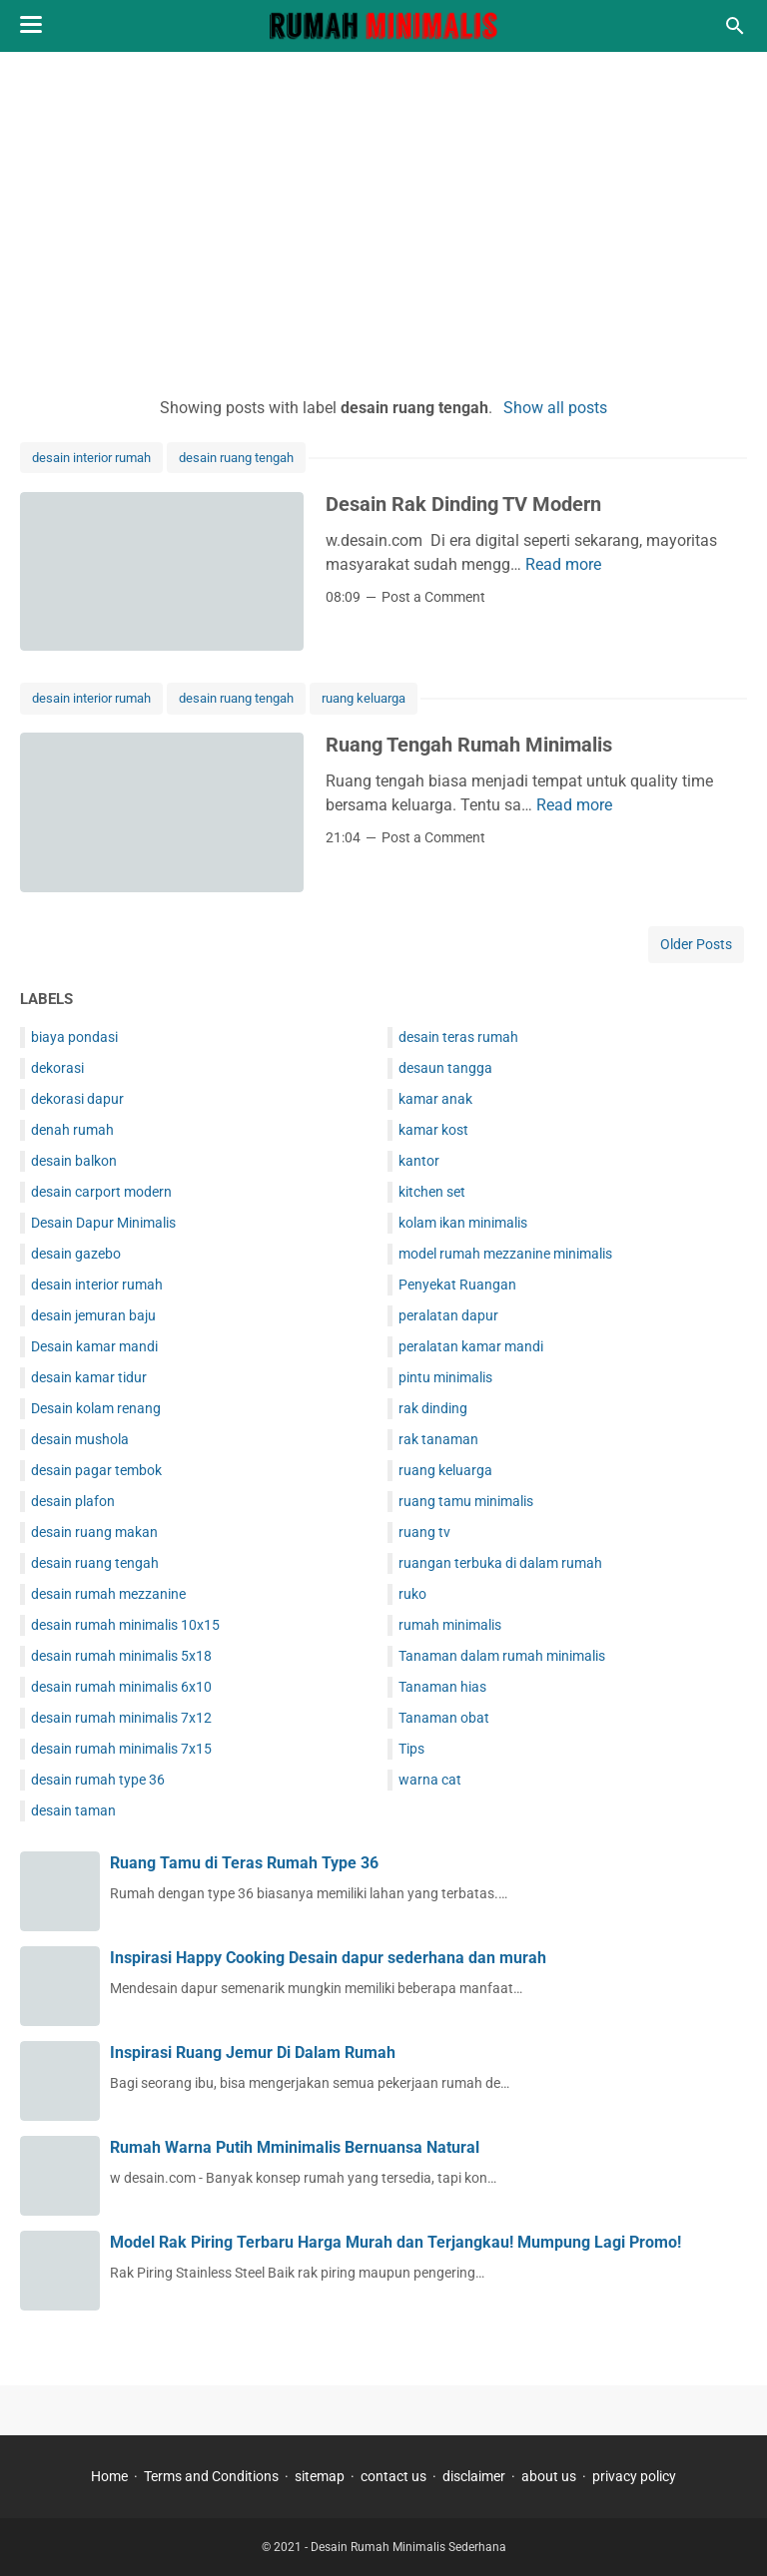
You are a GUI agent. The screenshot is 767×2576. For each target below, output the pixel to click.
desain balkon (74, 1161)
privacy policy (634, 2476)
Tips (411, 1749)
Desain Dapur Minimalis (103, 1223)
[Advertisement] (383, 221)
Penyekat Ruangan (457, 1284)
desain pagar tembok (96, 1470)
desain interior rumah (91, 457)
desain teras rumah (458, 1037)
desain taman (73, 1810)
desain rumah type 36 (98, 1780)
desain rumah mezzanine (108, 1594)
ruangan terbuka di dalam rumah (500, 1563)
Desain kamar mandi (94, 1346)
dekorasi (57, 1068)
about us (548, 2476)
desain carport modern (101, 1192)
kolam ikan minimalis (462, 1223)
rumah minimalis (449, 1625)
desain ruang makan (94, 1532)
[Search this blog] (735, 26)
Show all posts (555, 407)
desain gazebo (76, 1254)
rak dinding (432, 1408)
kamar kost (433, 1130)
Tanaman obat (443, 1718)
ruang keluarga (363, 698)
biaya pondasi (74, 1037)
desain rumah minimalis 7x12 (121, 1718)
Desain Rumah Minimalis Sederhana (408, 2547)
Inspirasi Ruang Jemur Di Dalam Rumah (252, 2052)
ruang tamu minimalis (465, 1501)
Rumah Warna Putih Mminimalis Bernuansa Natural (294, 2147)
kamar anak (435, 1099)
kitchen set (431, 1192)
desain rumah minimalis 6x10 (121, 1687)
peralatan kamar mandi (470, 1346)
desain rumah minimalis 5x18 (121, 1656)
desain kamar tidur (89, 1377)
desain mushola (80, 1439)
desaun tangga (445, 1068)
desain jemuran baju (93, 1315)
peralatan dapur (448, 1315)
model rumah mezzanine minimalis (505, 1254)
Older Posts (696, 944)
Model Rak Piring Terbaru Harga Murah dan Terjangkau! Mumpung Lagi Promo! (395, 2242)
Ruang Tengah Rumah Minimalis (469, 745)
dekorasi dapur (77, 1099)
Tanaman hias (442, 1687)
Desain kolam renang (96, 1408)
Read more (563, 564)
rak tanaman (438, 1439)
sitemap (320, 2476)
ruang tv (424, 1532)
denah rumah (72, 1130)
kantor (418, 1161)
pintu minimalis (445, 1377)
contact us (393, 2476)
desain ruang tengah (236, 457)
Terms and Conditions (211, 2476)
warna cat (429, 1780)
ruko (412, 1594)
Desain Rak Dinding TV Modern (463, 504)
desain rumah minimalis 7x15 (121, 1749)
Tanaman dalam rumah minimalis (501, 1656)
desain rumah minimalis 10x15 (125, 1625)
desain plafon (73, 1501)
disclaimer (473, 2476)
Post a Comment (433, 597)
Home (109, 2476)
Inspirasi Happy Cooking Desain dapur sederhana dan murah (328, 1957)
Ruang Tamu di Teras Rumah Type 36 (244, 1862)
